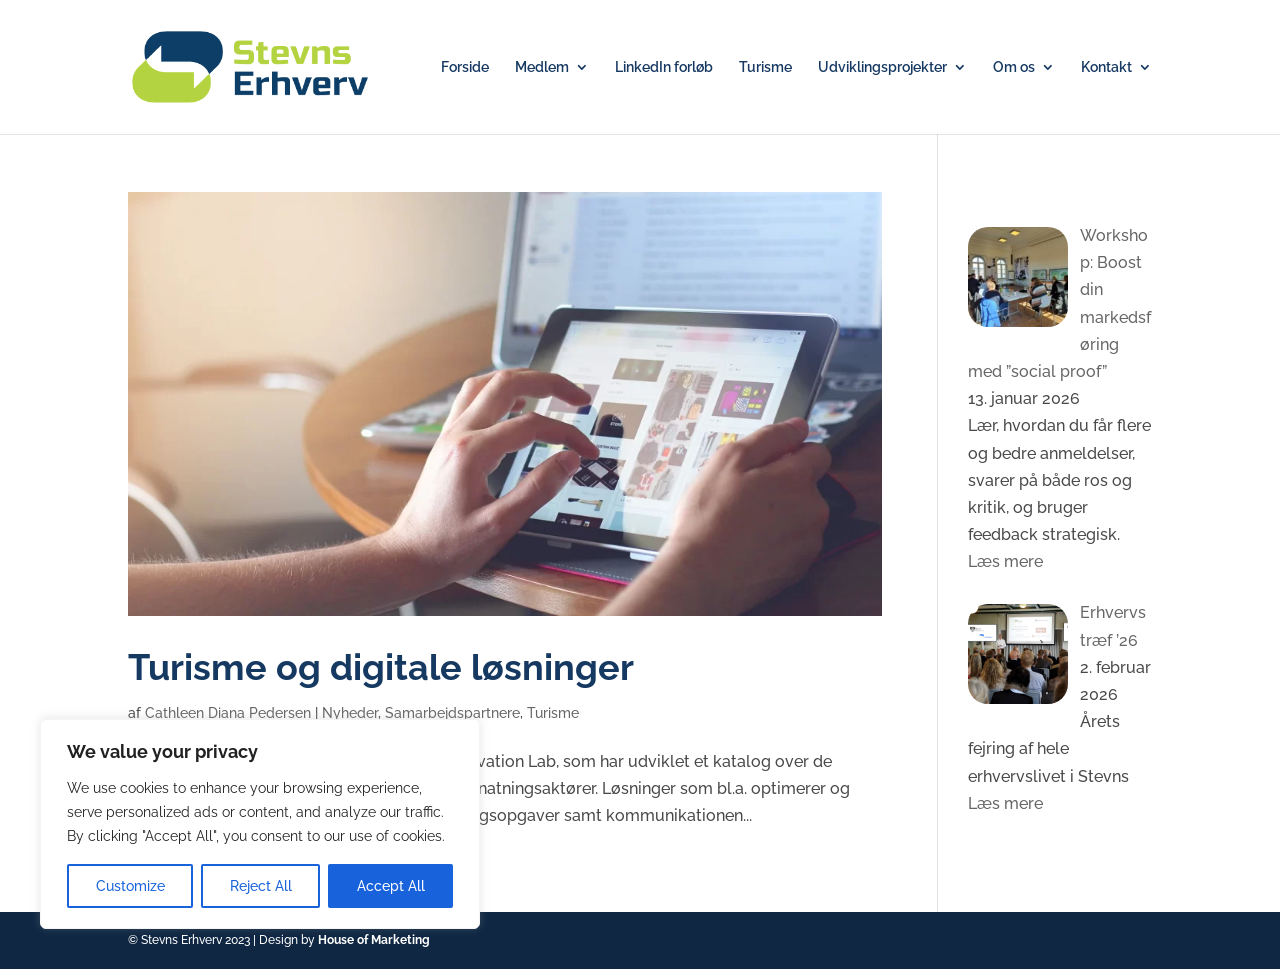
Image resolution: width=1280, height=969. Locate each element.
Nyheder (350, 713)
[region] (260, 824)
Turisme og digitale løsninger (381, 667)
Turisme (765, 67)
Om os (1014, 67)
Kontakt (1106, 67)
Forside (465, 67)
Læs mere (1005, 561)
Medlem (542, 67)
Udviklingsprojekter (882, 67)
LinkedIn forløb (664, 67)
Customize (130, 886)
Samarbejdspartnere (452, 713)
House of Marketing (374, 940)
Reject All (261, 886)
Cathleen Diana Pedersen (228, 713)
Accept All (391, 886)
